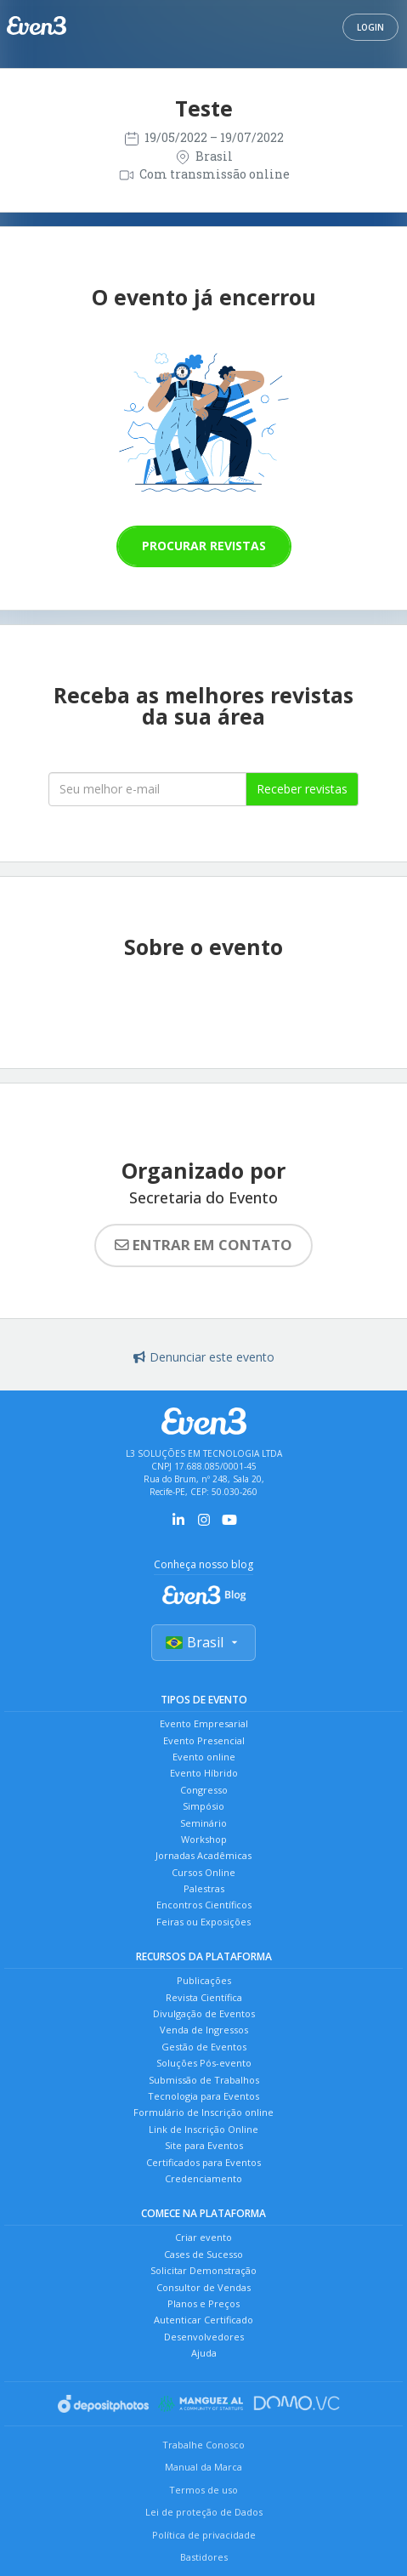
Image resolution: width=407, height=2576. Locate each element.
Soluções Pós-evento (204, 2062)
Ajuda (204, 2352)
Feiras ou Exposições (203, 1921)
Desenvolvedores (204, 2336)
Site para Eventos (204, 2145)
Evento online (203, 1756)
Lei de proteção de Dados (204, 2511)
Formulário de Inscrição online (203, 2112)
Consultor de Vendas (203, 2287)
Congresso (204, 1789)
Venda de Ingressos (204, 2029)
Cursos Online (203, 1872)
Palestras (204, 1888)
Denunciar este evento (203, 1357)
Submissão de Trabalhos (204, 2079)
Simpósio (203, 1806)
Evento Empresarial (204, 1723)
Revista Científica (204, 1997)
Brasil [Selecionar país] (203, 1642)
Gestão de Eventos (203, 2046)
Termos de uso (203, 2489)
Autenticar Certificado (203, 2319)
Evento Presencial (204, 1740)
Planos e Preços (203, 2303)
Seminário (203, 1823)
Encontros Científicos (204, 1904)
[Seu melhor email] (147, 789)
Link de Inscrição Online (203, 2129)
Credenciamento (203, 2178)
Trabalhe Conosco (203, 2444)
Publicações (204, 1980)
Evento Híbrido (204, 1772)
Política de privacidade (204, 2534)
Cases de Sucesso (203, 2254)
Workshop (204, 1839)
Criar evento (203, 2237)
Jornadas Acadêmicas (203, 1855)
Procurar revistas (204, 545)
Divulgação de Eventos (204, 2013)
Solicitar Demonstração (203, 2270)
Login (370, 27)
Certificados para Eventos (203, 2162)
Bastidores (204, 2556)
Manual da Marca (203, 2466)
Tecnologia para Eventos (203, 2096)
